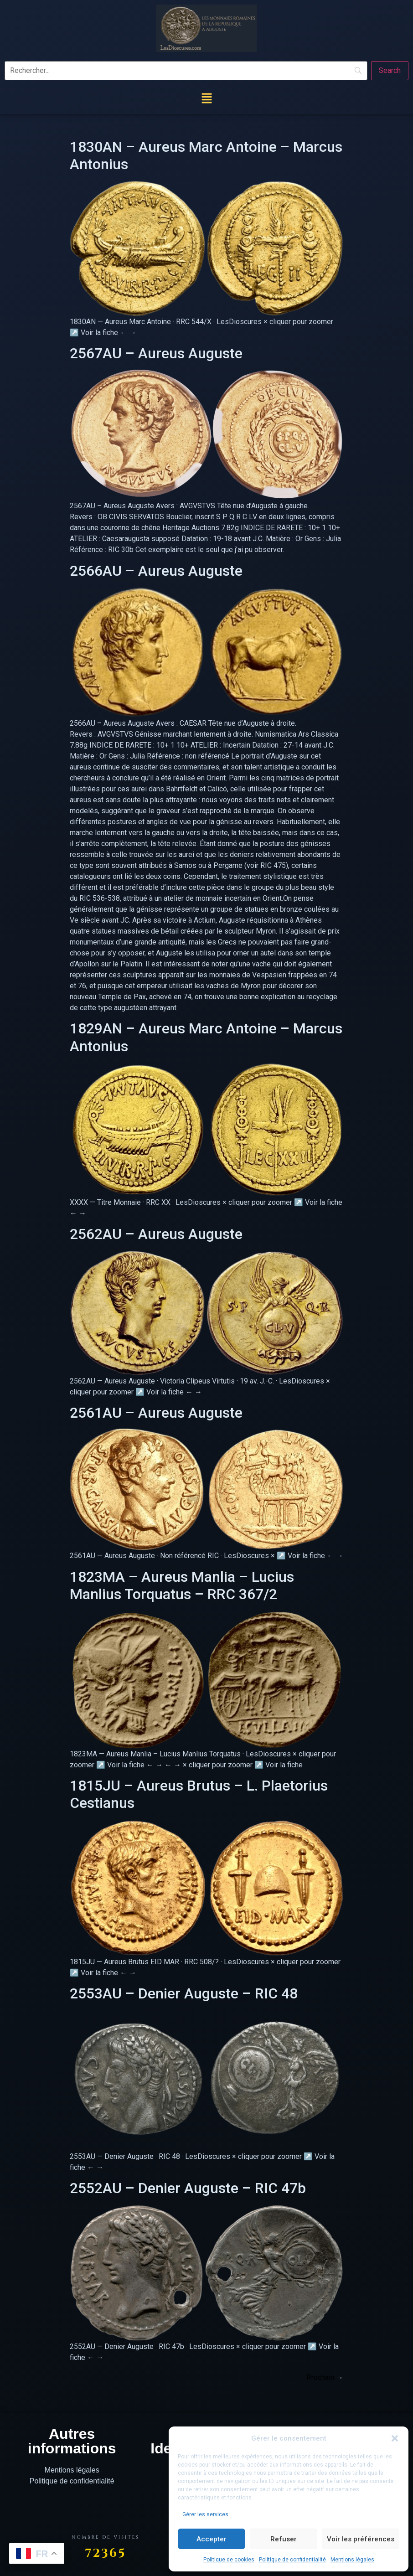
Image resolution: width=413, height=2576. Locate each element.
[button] (394, 2438)
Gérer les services (205, 2514)
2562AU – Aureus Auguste (156, 1234)
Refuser (283, 2539)
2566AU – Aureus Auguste (156, 570)
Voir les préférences (360, 2539)
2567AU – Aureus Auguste (156, 353)
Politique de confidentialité (292, 2559)
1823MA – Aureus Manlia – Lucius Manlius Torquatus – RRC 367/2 (182, 1585)
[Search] (389, 70)
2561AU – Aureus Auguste (156, 1412)
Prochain (324, 2377)
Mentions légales (352, 2559)
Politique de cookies (228, 2559)
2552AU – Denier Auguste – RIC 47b (188, 2188)
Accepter (211, 2539)
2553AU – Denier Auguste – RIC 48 (184, 1993)
